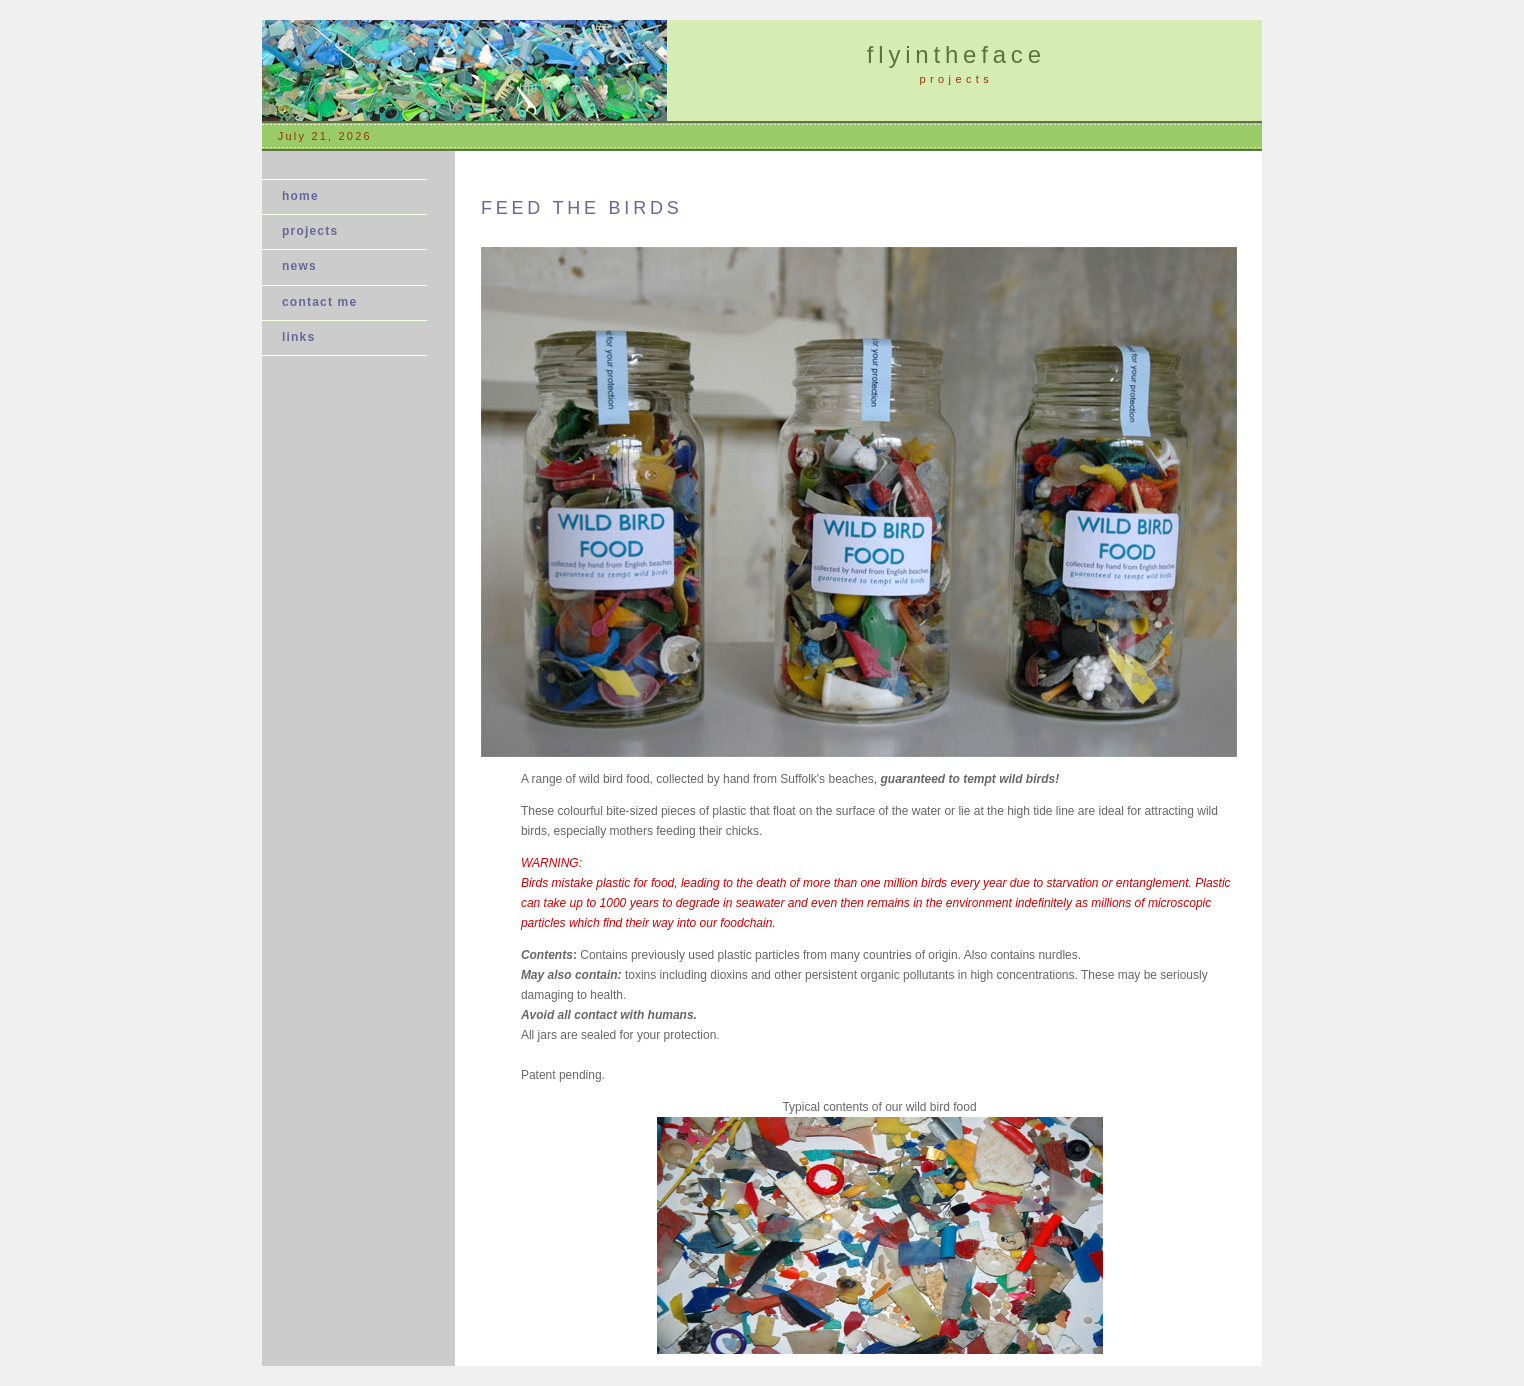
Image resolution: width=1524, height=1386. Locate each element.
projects (310, 231)
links (298, 337)
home (300, 196)
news (305, 266)
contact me (319, 302)
